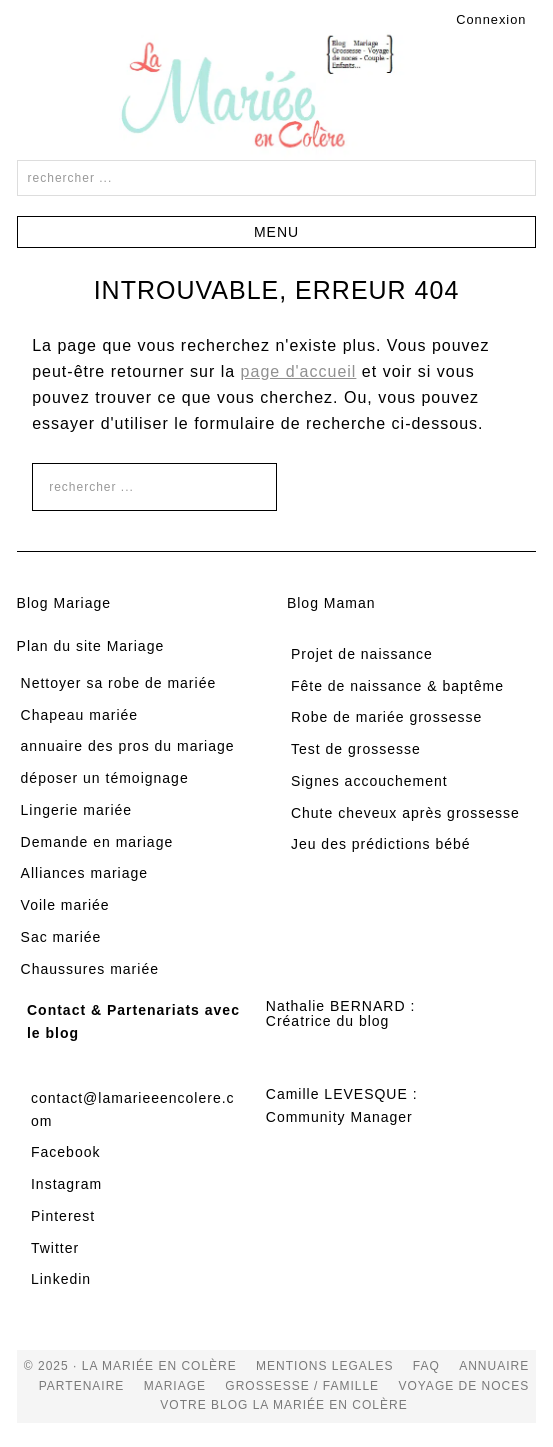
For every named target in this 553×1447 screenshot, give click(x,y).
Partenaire (82, 1386)
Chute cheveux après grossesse (405, 813)
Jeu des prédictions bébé (381, 844)
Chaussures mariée (90, 969)
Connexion (491, 19)
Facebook (65, 1152)
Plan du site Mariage (91, 646)
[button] (277, 232)
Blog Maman (331, 603)
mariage (175, 1386)
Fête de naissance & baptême (397, 686)
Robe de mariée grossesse (386, 717)
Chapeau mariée (80, 715)
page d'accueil (299, 371)
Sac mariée (61, 937)
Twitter (55, 1248)
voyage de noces (463, 1386)
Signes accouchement (369, 781)
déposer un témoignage (105, 778)
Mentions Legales (324, 1366)
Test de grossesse (356, 749)
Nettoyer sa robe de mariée (119, 683)
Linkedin (61, 1279)
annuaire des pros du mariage (128, 746)
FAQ (426, 1366)
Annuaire (494, 1366)
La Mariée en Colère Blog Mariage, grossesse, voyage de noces (277, 95)
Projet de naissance (362, 654)
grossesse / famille (302, 1386)
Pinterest (63, 1216)
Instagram (66, 1184)
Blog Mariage (64, 603)
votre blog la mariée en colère (283, 1405)
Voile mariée (65, 905)
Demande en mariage (97, 842)
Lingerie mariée (77, 810)
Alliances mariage (85, 873)
